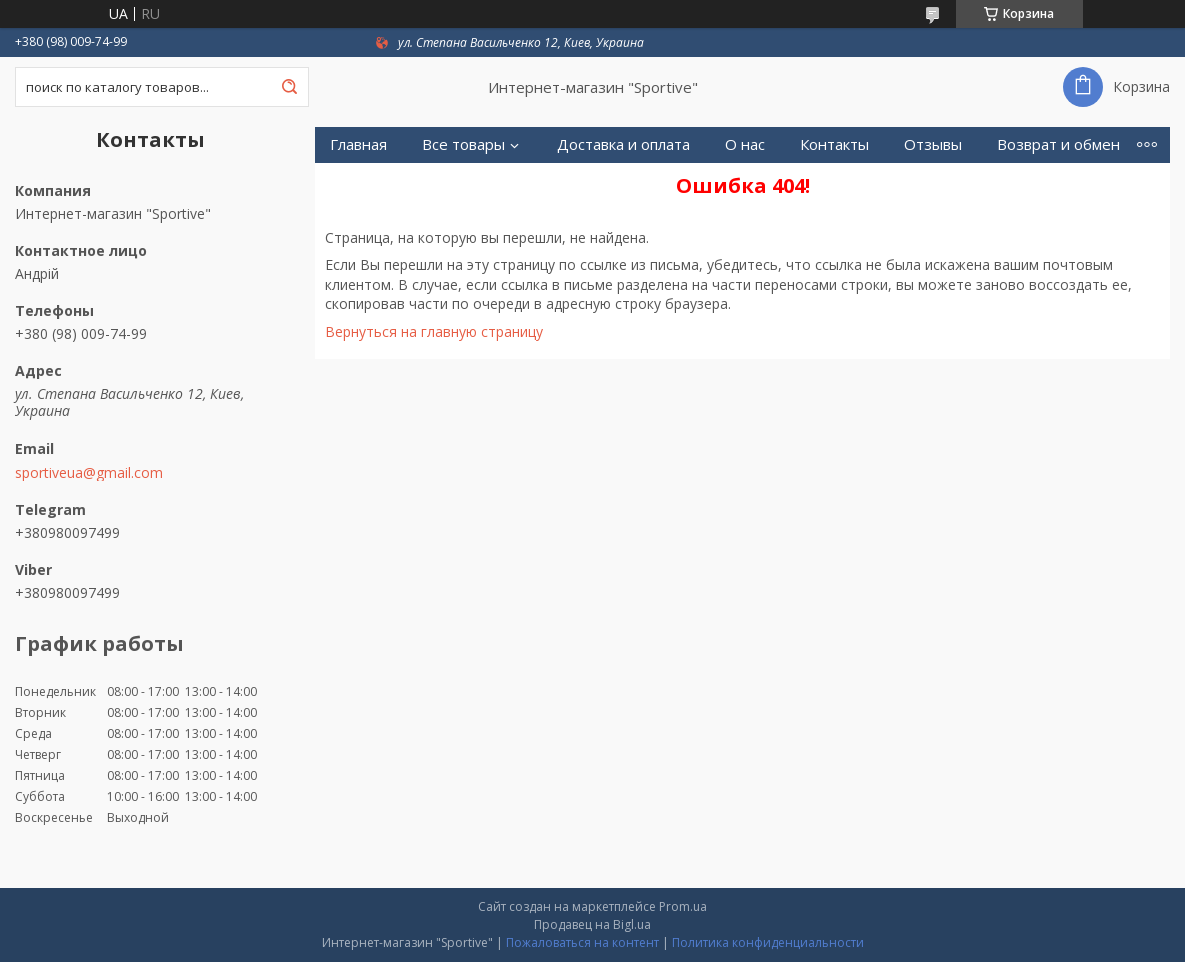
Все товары (463, 144)
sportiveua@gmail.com (89, 473)
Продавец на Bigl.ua (592, 924)
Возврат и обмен (1058, 144)
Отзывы (933, 144)
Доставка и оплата (623, 144)
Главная (358, 144)
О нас (745, 144)
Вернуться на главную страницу (434, 331)
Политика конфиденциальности (768, 942)
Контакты (834, 144)
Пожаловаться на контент (582, 942)
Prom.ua (683, 906)
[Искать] (289, 87)
